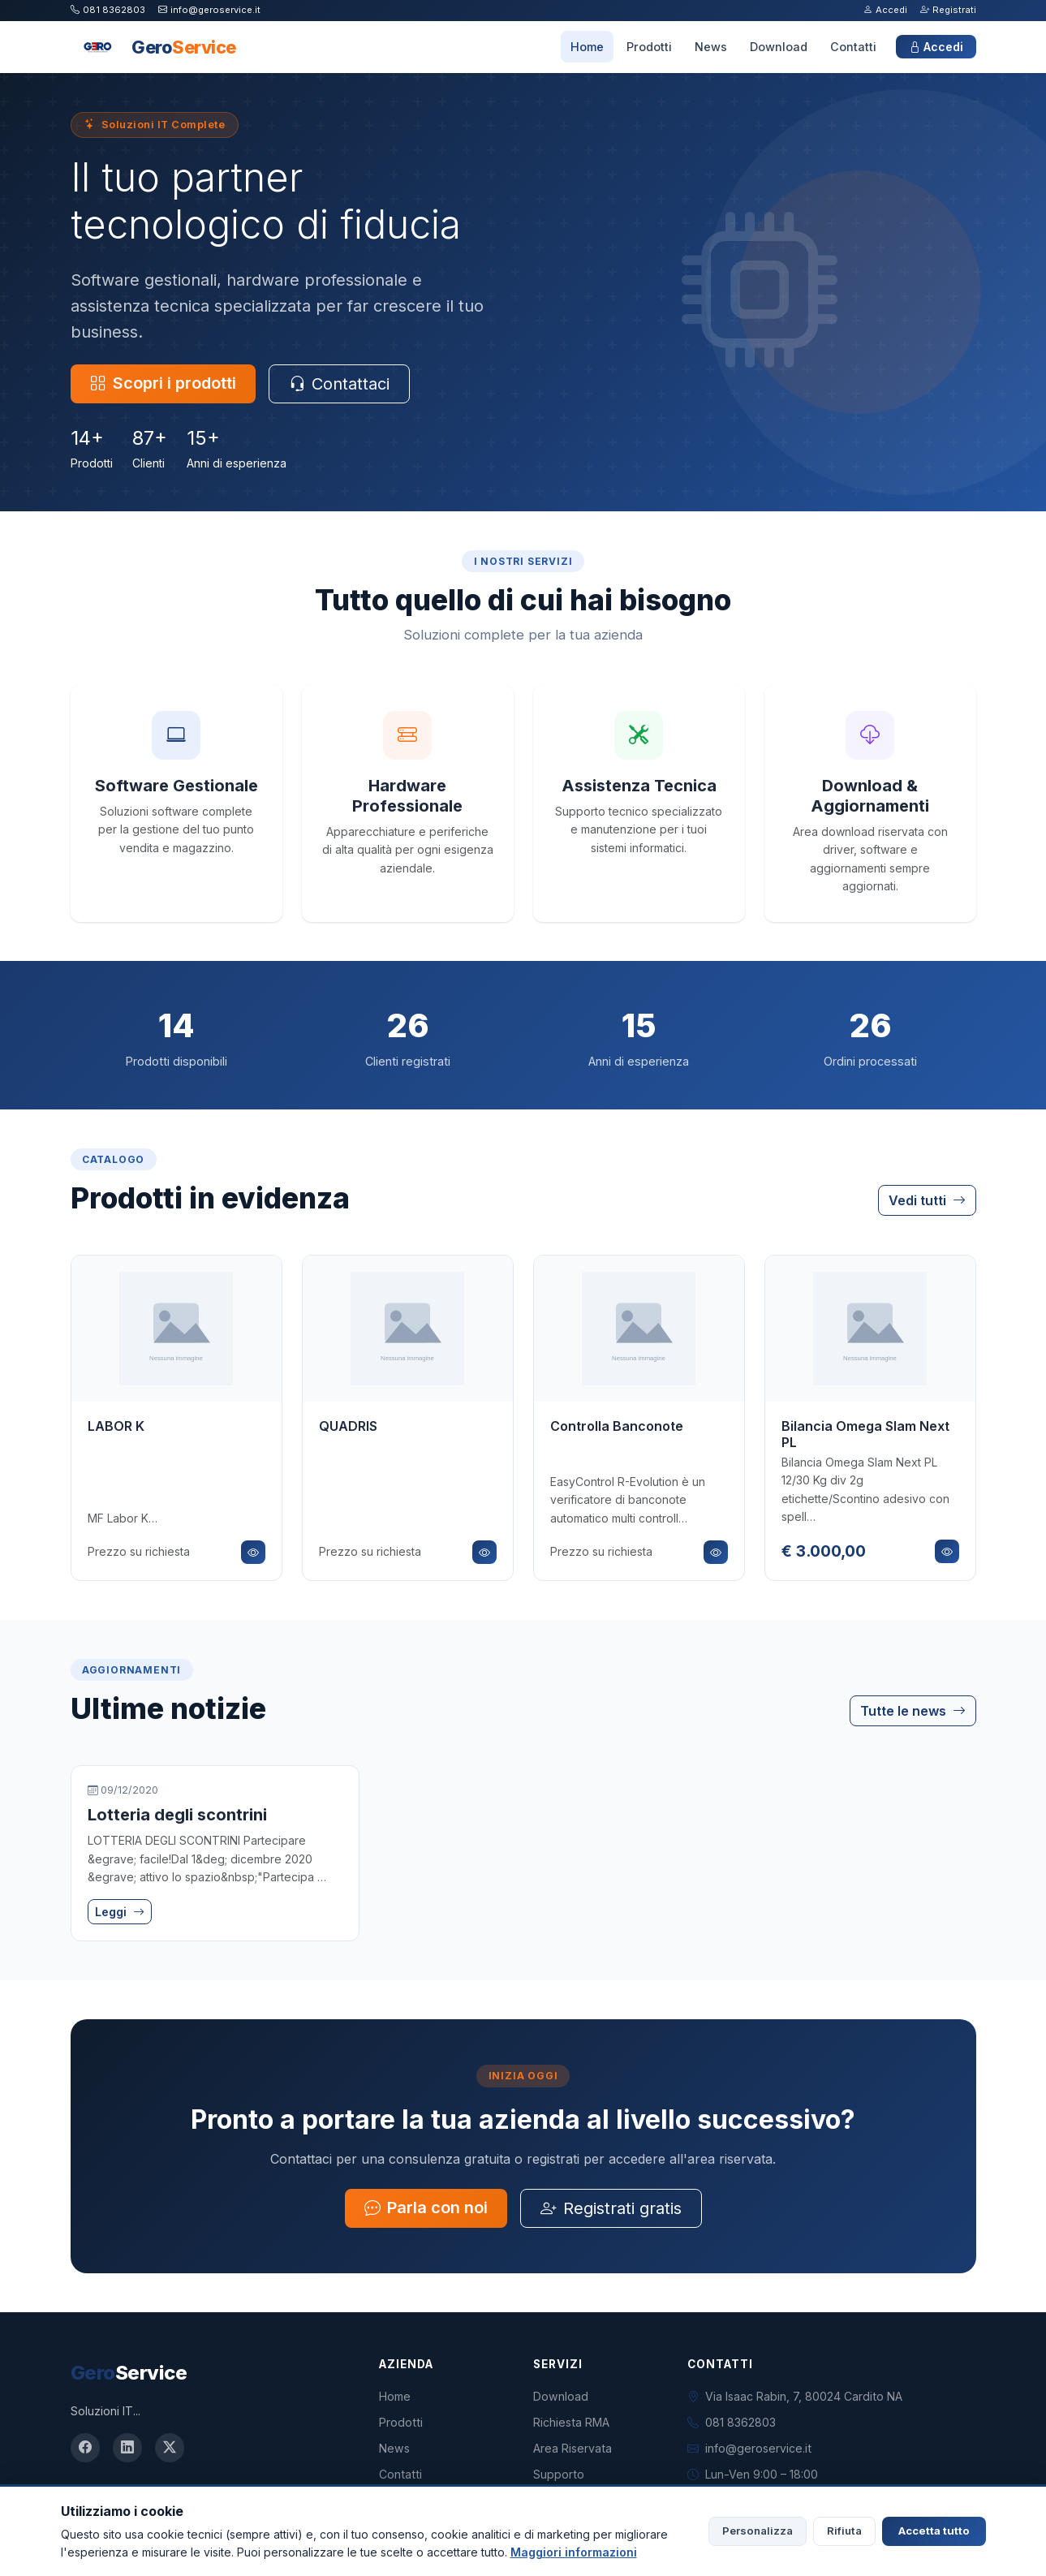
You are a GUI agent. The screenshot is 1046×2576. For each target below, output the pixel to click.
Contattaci (339, 384)
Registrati (948, 9)
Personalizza (757, 2530)
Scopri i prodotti (163, 383)
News (711, 47)
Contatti (853, 47)
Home (587, 47)
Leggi (119, 1912)
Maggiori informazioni (573, 2552)
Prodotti (649, 47)
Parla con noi (426, 2207)
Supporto (558, 2474)
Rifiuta (844, 2530)
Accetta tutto (934, 2530)
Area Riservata (572, 2448)
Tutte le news (913, 1711)
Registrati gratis (611, 2208)
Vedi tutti (927, 1200)
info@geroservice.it (209, 9)
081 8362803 (108, 9)
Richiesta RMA (571, 2422)
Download (778, 47)
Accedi (885, 9)
